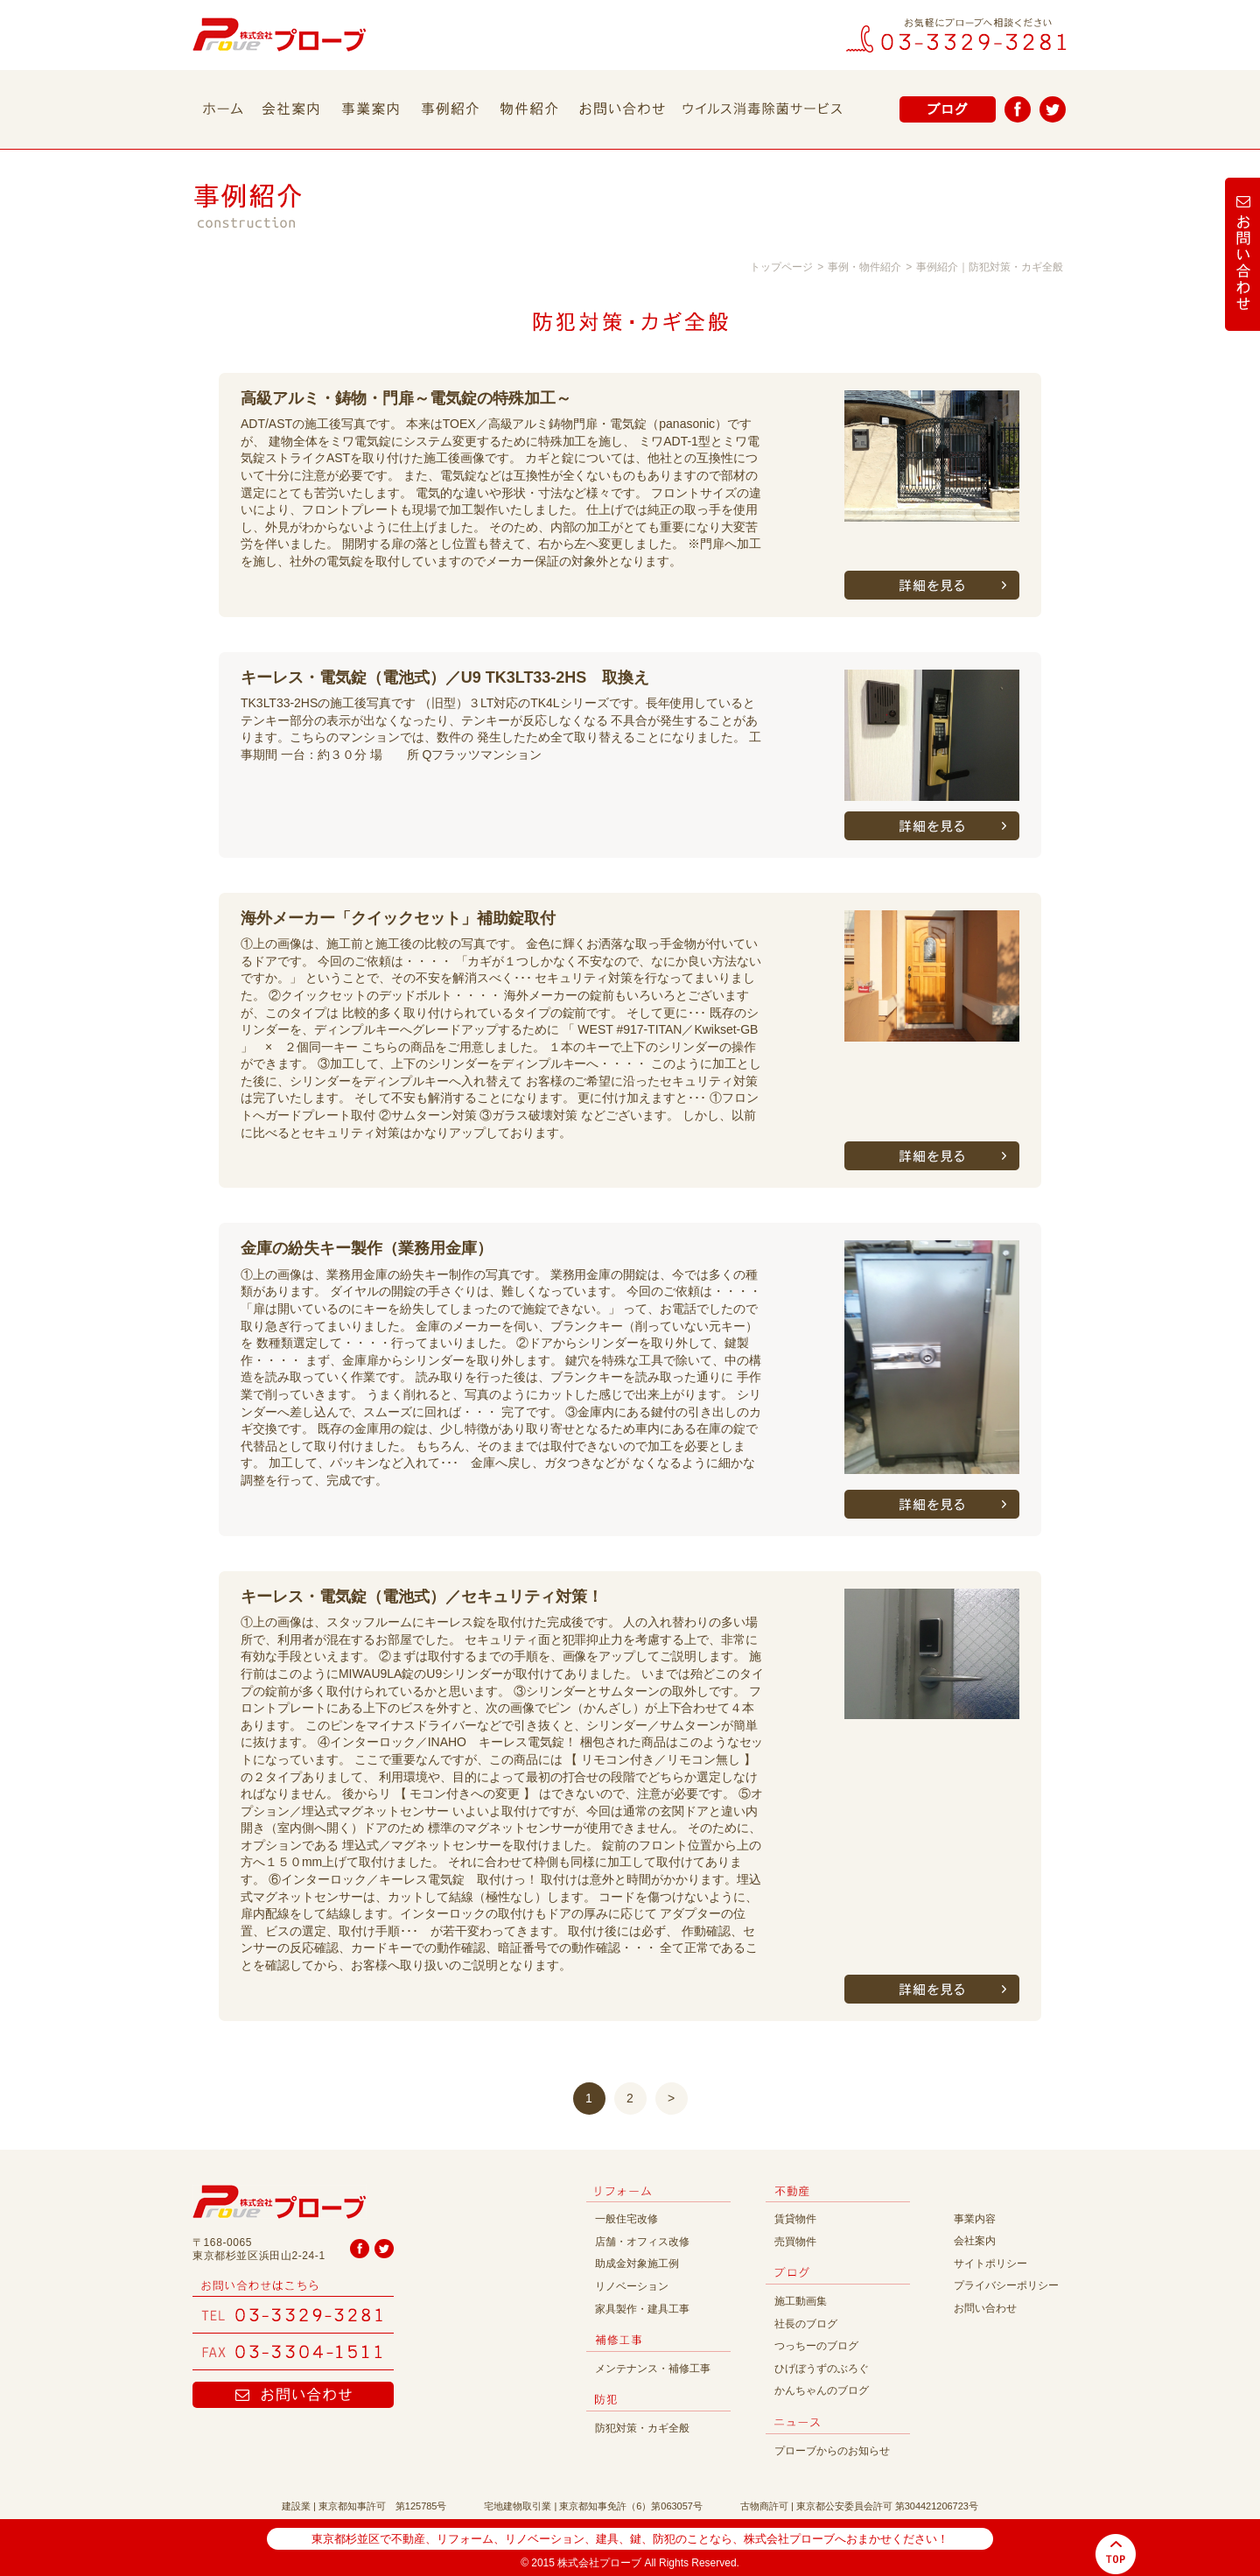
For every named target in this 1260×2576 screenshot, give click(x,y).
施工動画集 (800, 2301)
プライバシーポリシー (1006, 2285)
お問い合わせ (985, 2308)
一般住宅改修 (626, 2219)
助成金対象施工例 (637, 2263)
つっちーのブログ (816, 2346)
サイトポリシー (990, 2263)
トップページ (781, 267)
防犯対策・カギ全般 (642, 2428)
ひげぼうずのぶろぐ (821, 2368)
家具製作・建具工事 (642, 2309)
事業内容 (975, 2219)
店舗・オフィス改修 (642, 2242)
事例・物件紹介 (864, 267)
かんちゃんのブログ (821, 2390)
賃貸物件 (795, 2219)
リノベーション (631, 2286)
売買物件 (795, 2242)
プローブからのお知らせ (832, 2451)
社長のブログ (805, 2324)
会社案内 (975, 2241)
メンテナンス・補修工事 (652, 2368)
